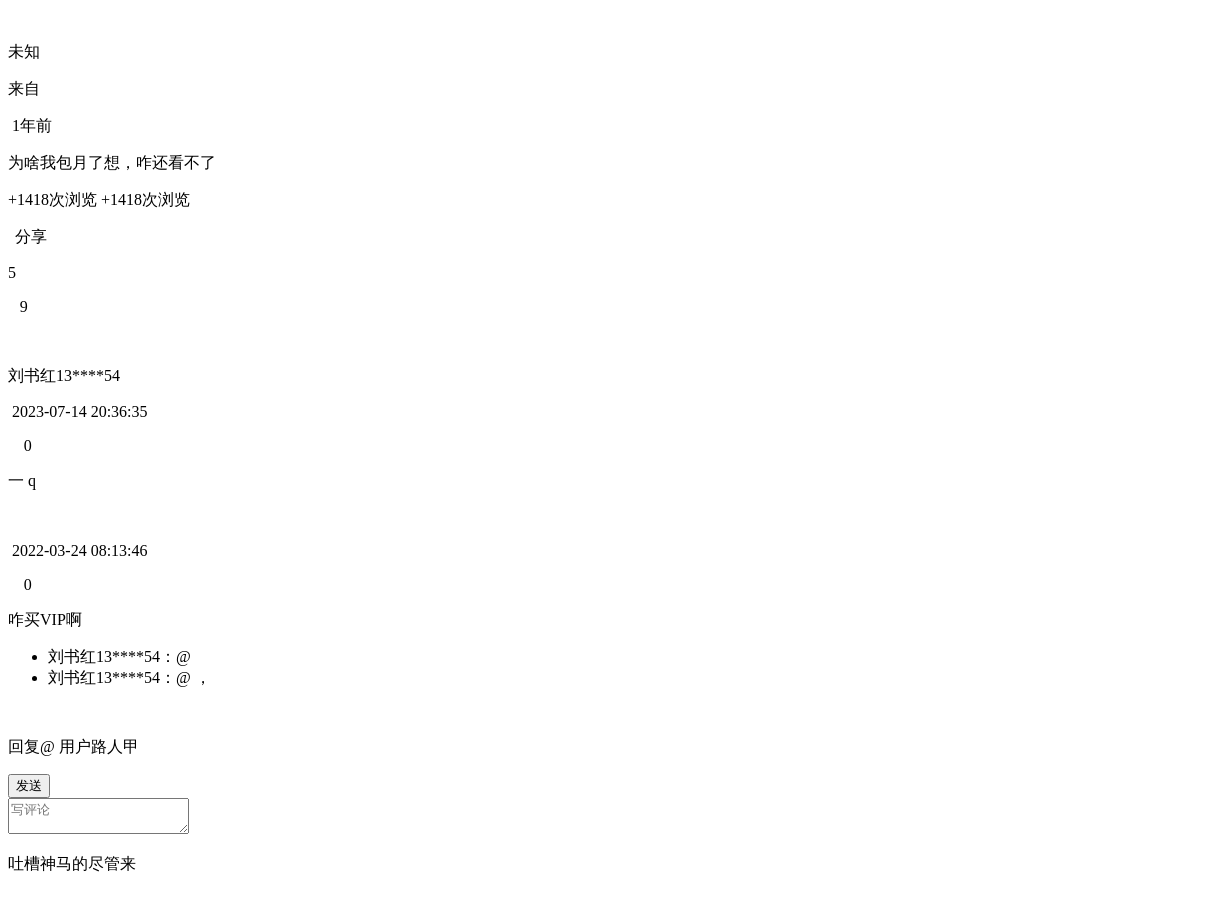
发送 (29, 785)
